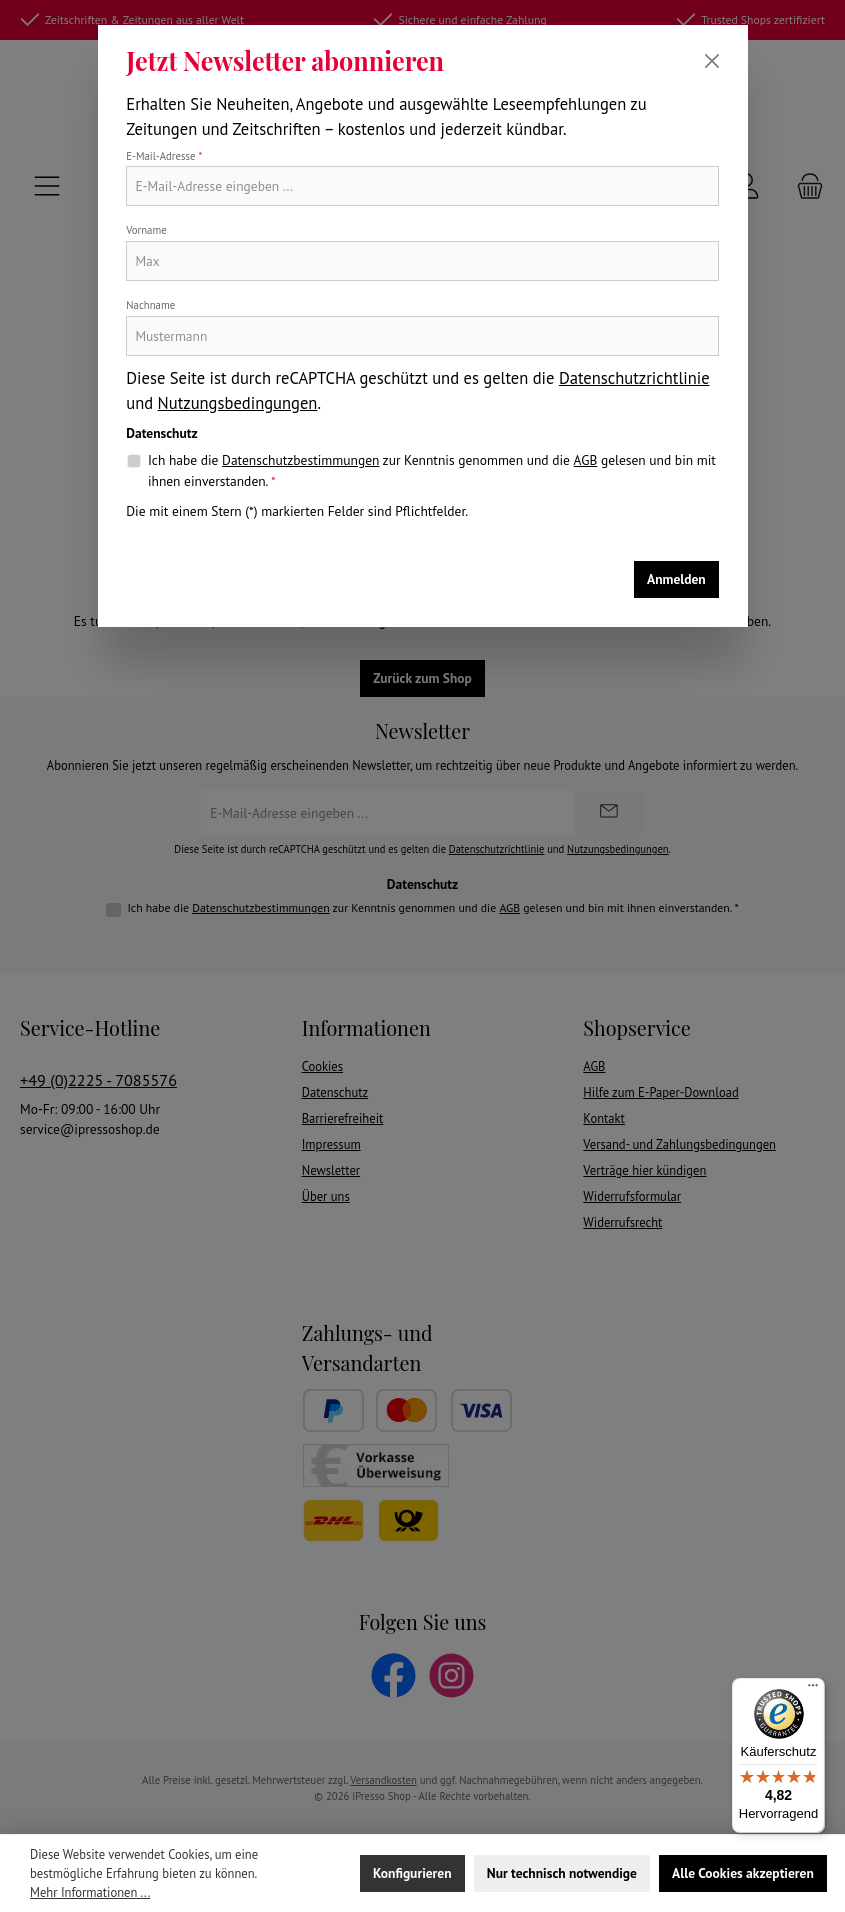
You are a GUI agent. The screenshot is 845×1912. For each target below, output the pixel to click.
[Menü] (813, 1690)
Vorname (146, 230)
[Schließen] (712, 61)
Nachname (150, 305)
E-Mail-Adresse (164, 156)
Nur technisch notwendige (562, 1873)
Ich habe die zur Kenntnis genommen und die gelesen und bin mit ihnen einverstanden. (432, 469)
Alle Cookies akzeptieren (743, 1873)
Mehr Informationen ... (90, 1892)
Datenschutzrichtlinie (634, 378)
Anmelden (676, 579)
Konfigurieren (412, 1873)
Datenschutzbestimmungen (300, 460)
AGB (586, 460)
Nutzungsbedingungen (238, 403)
